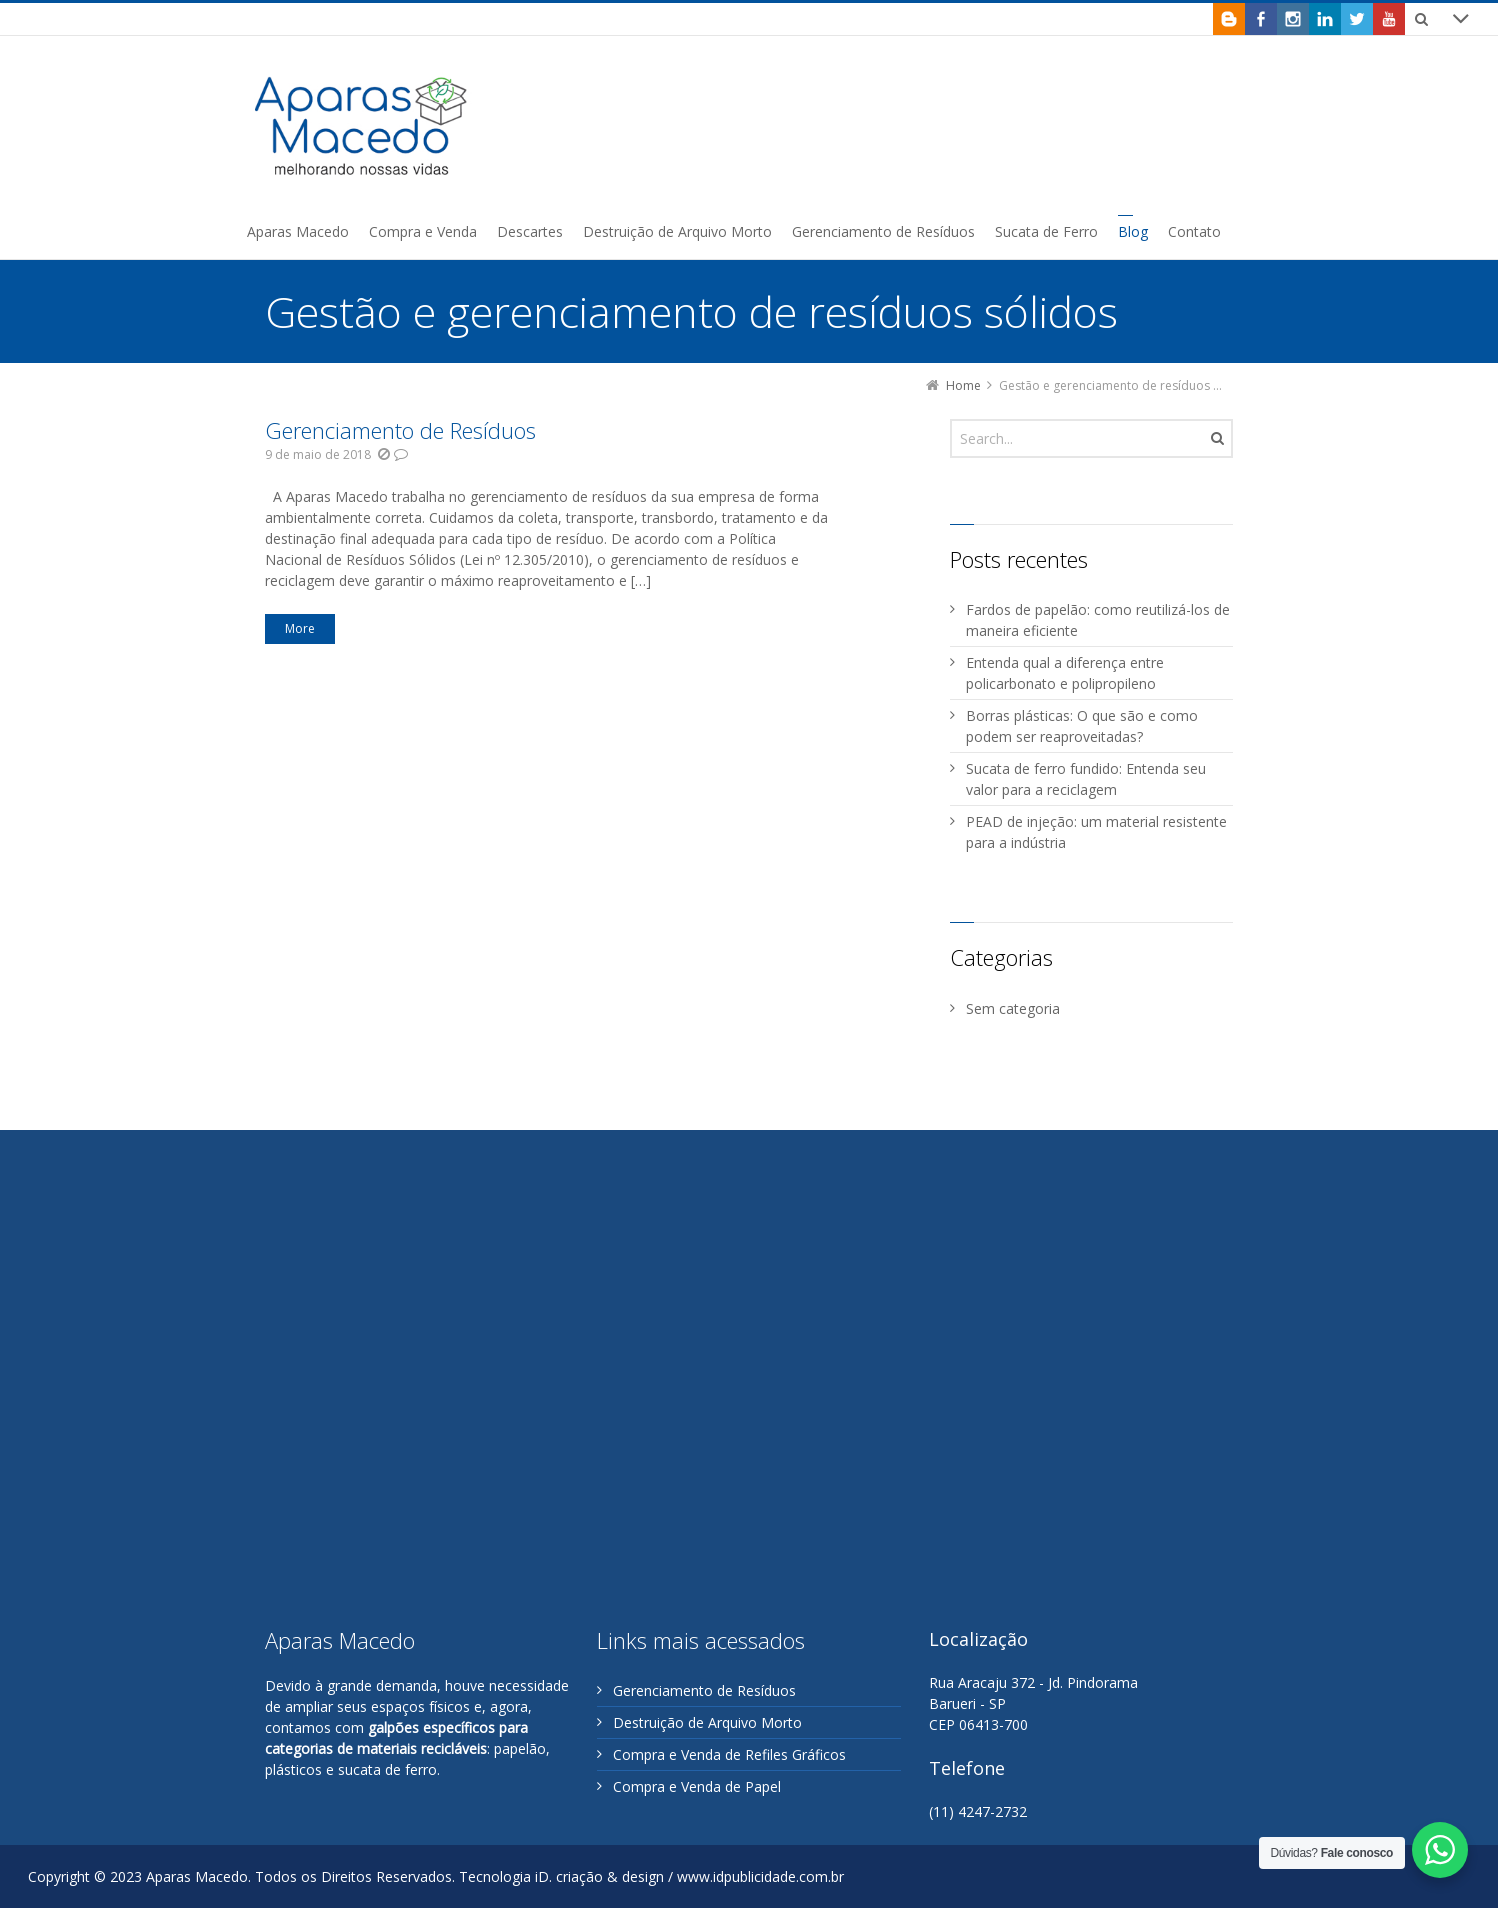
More (300, 628)
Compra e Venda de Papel (697, 1786)
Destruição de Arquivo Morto (707, 1722)
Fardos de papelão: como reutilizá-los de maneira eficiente (1098, 620)
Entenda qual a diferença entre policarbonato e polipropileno (1065, 673)
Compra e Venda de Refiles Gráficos (729, 1754)
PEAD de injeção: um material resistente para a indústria (1096, 832)
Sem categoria (1013, 1008)
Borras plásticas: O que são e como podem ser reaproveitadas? (1082, 726)
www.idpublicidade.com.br (760, 1876)
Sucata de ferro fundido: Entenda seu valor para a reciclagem (1086, 779)
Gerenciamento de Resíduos (400, 430)
